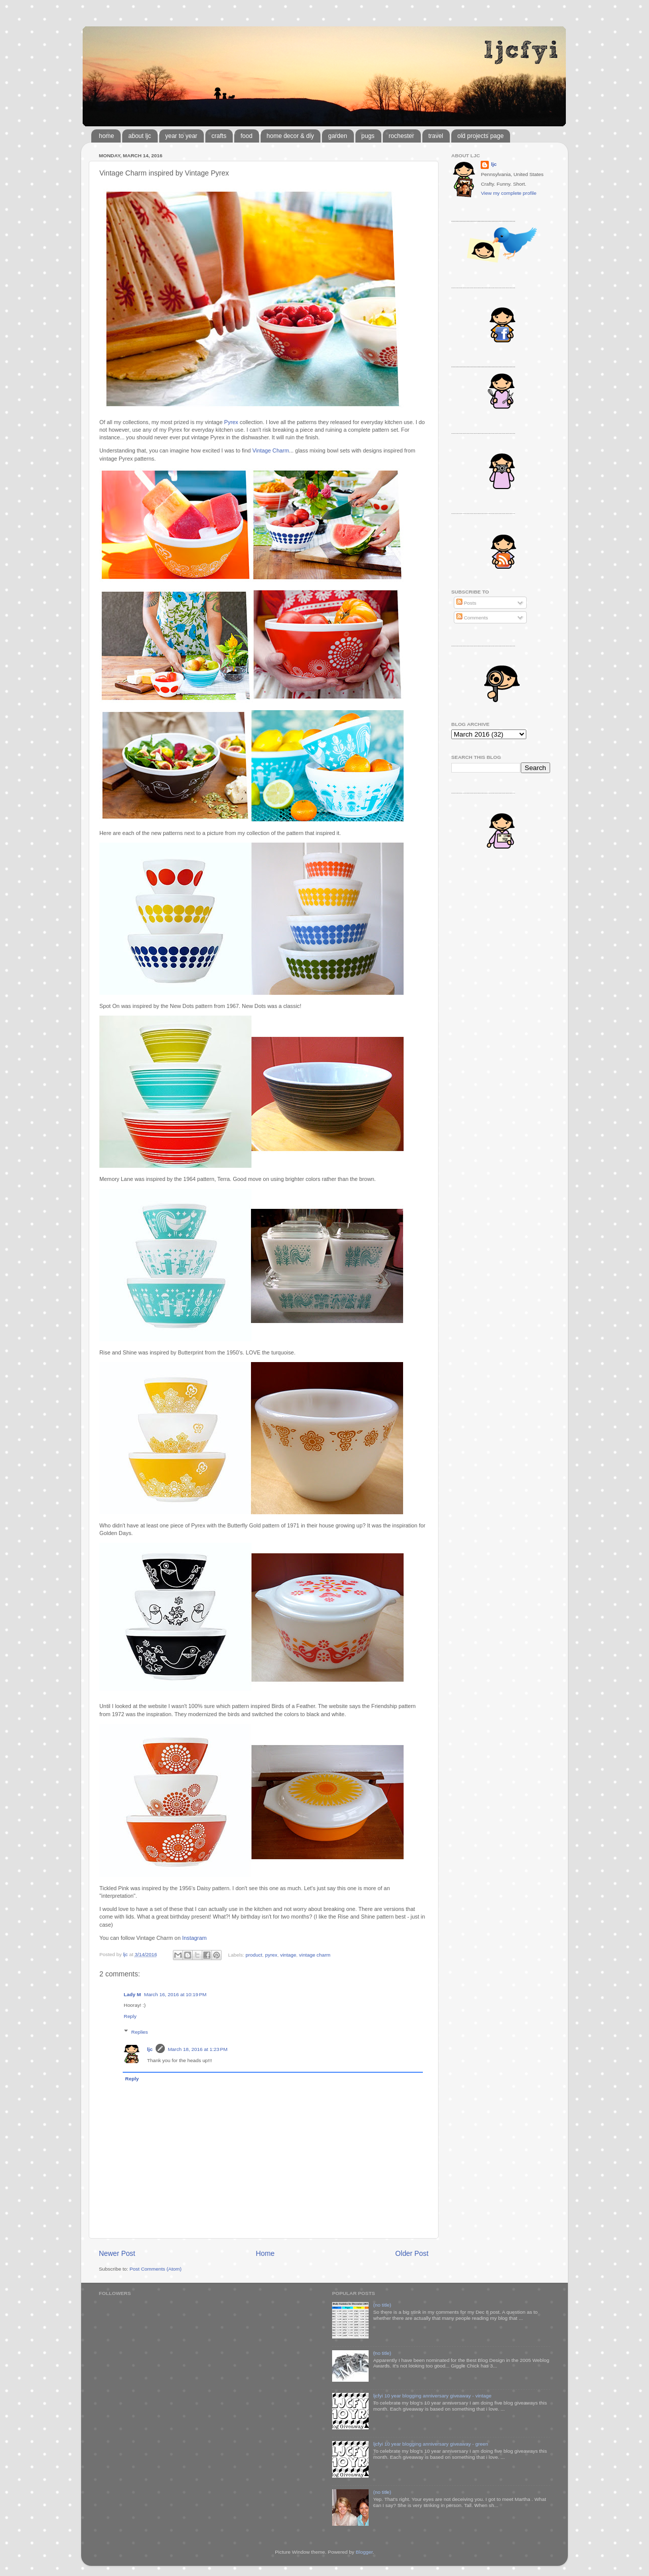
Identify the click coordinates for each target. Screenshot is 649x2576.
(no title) (382, 2305)
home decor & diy (290, 136)
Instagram (194, 1938)
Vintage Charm (271, 450)
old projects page (480, 136)
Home (265, 2253)
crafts (218, 136)
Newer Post (117, 2253)
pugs (368, 136)
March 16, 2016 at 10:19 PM (175, 1994)
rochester (401, 136)
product (253, 1954)
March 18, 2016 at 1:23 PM (198, 2049)
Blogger (364, 2552)
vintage (288, 1954)
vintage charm (315, 1954)
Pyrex (231, 422)
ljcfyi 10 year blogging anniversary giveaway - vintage (432, 2395)
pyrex (271, 1954)
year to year (181, 136)
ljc (150, 2049)
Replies (139, 2032)
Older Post (411, 2253)
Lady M (132, 1994)
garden (337, 136)
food (246, 136)
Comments (472, 617)
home (106, 136)
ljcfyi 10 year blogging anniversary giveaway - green (430, 2444)
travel (435, 136)
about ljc (139, 136)
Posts (466, 603)
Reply (130, 2016)
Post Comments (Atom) (155, 2269)
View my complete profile (508, 193)
